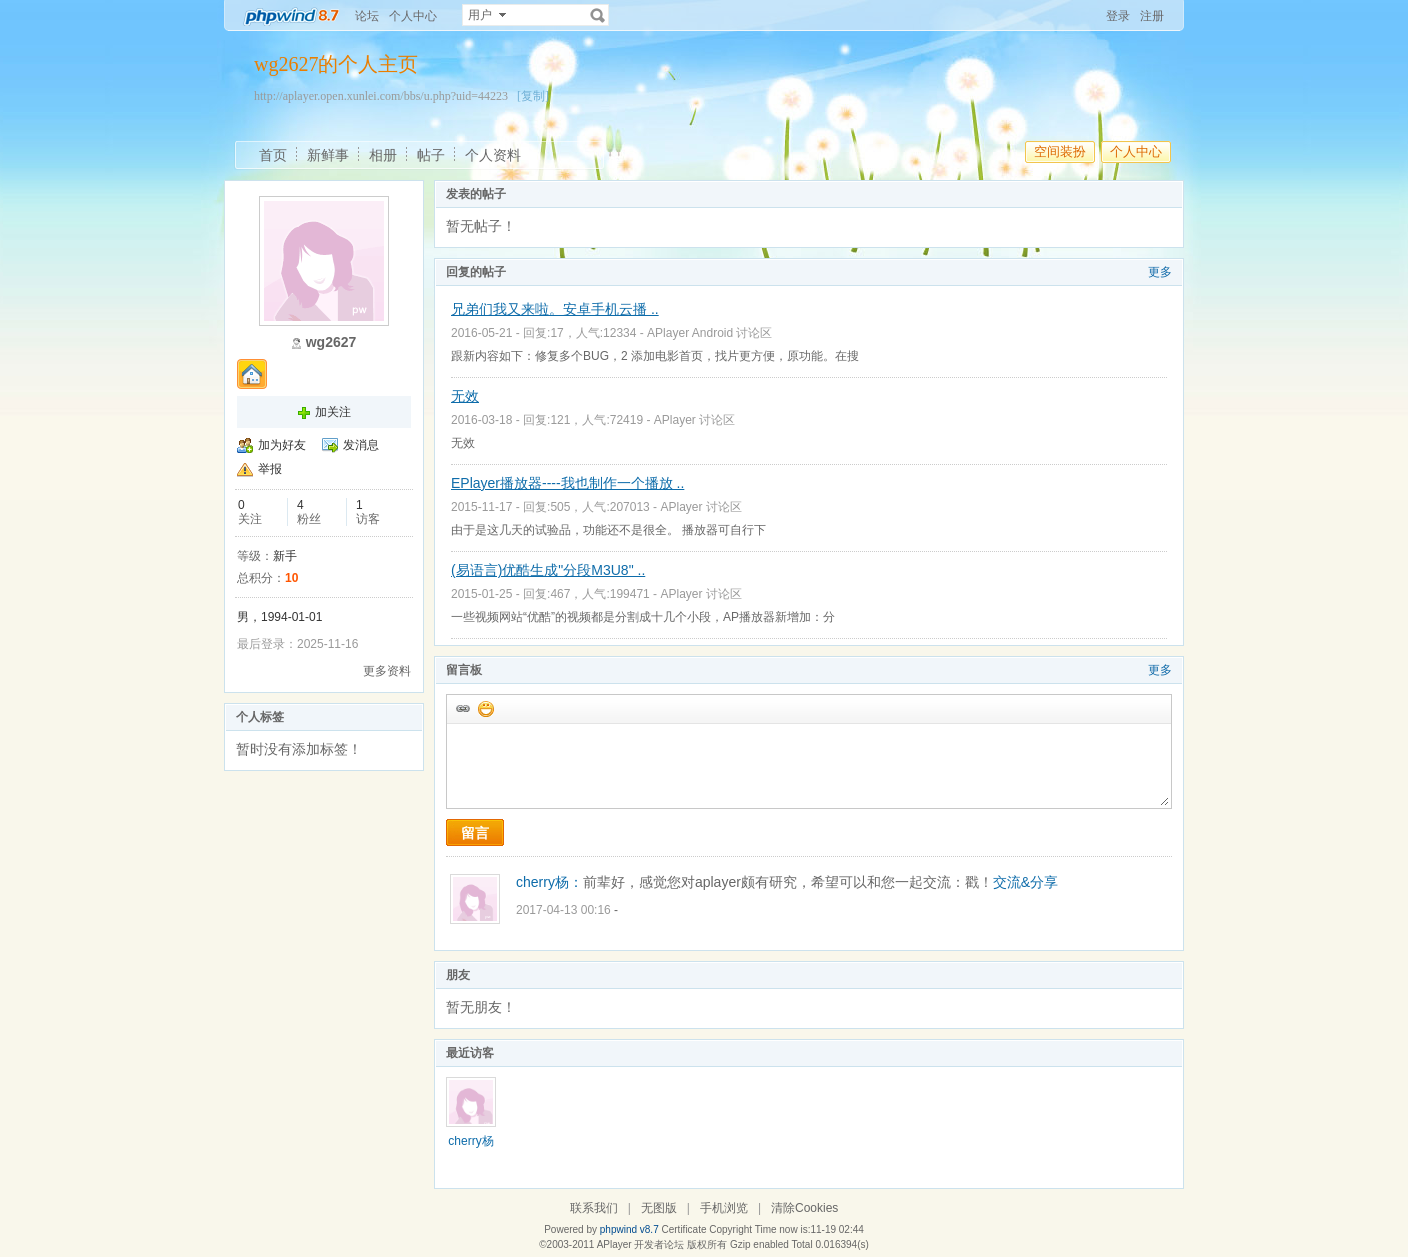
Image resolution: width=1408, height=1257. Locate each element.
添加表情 (485, 708)
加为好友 (282, 445)
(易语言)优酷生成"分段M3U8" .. (548, 570)
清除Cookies (804, 1208)
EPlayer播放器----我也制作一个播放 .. (567, 483)
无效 (465, 396)
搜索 (598, 15)
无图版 (659, 1208)
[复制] (533, 96)
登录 (1118, 16)
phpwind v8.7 (629, 1229)
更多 (1160, 272)
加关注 (333, 412)
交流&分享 (1025, 882)
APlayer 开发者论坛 (641, 1244)
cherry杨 (470, 1141)
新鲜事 (328, 155)
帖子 (431, 155)
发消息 (361, 445)
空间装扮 (1060, 151)
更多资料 (387, 671)
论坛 (367, 16)
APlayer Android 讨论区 (709, 333)
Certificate (683, 1229)
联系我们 (594, 1208)
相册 (383, 155)
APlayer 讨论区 (694, 420)
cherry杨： (549, 882)
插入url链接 (462, 708)
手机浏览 (724, 1208)
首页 (273, 155)
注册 (1152, 16)
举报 (270, 469)
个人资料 (493, 155)
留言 (475, 833)
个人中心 (413, 16)
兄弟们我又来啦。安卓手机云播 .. (555, 309)
